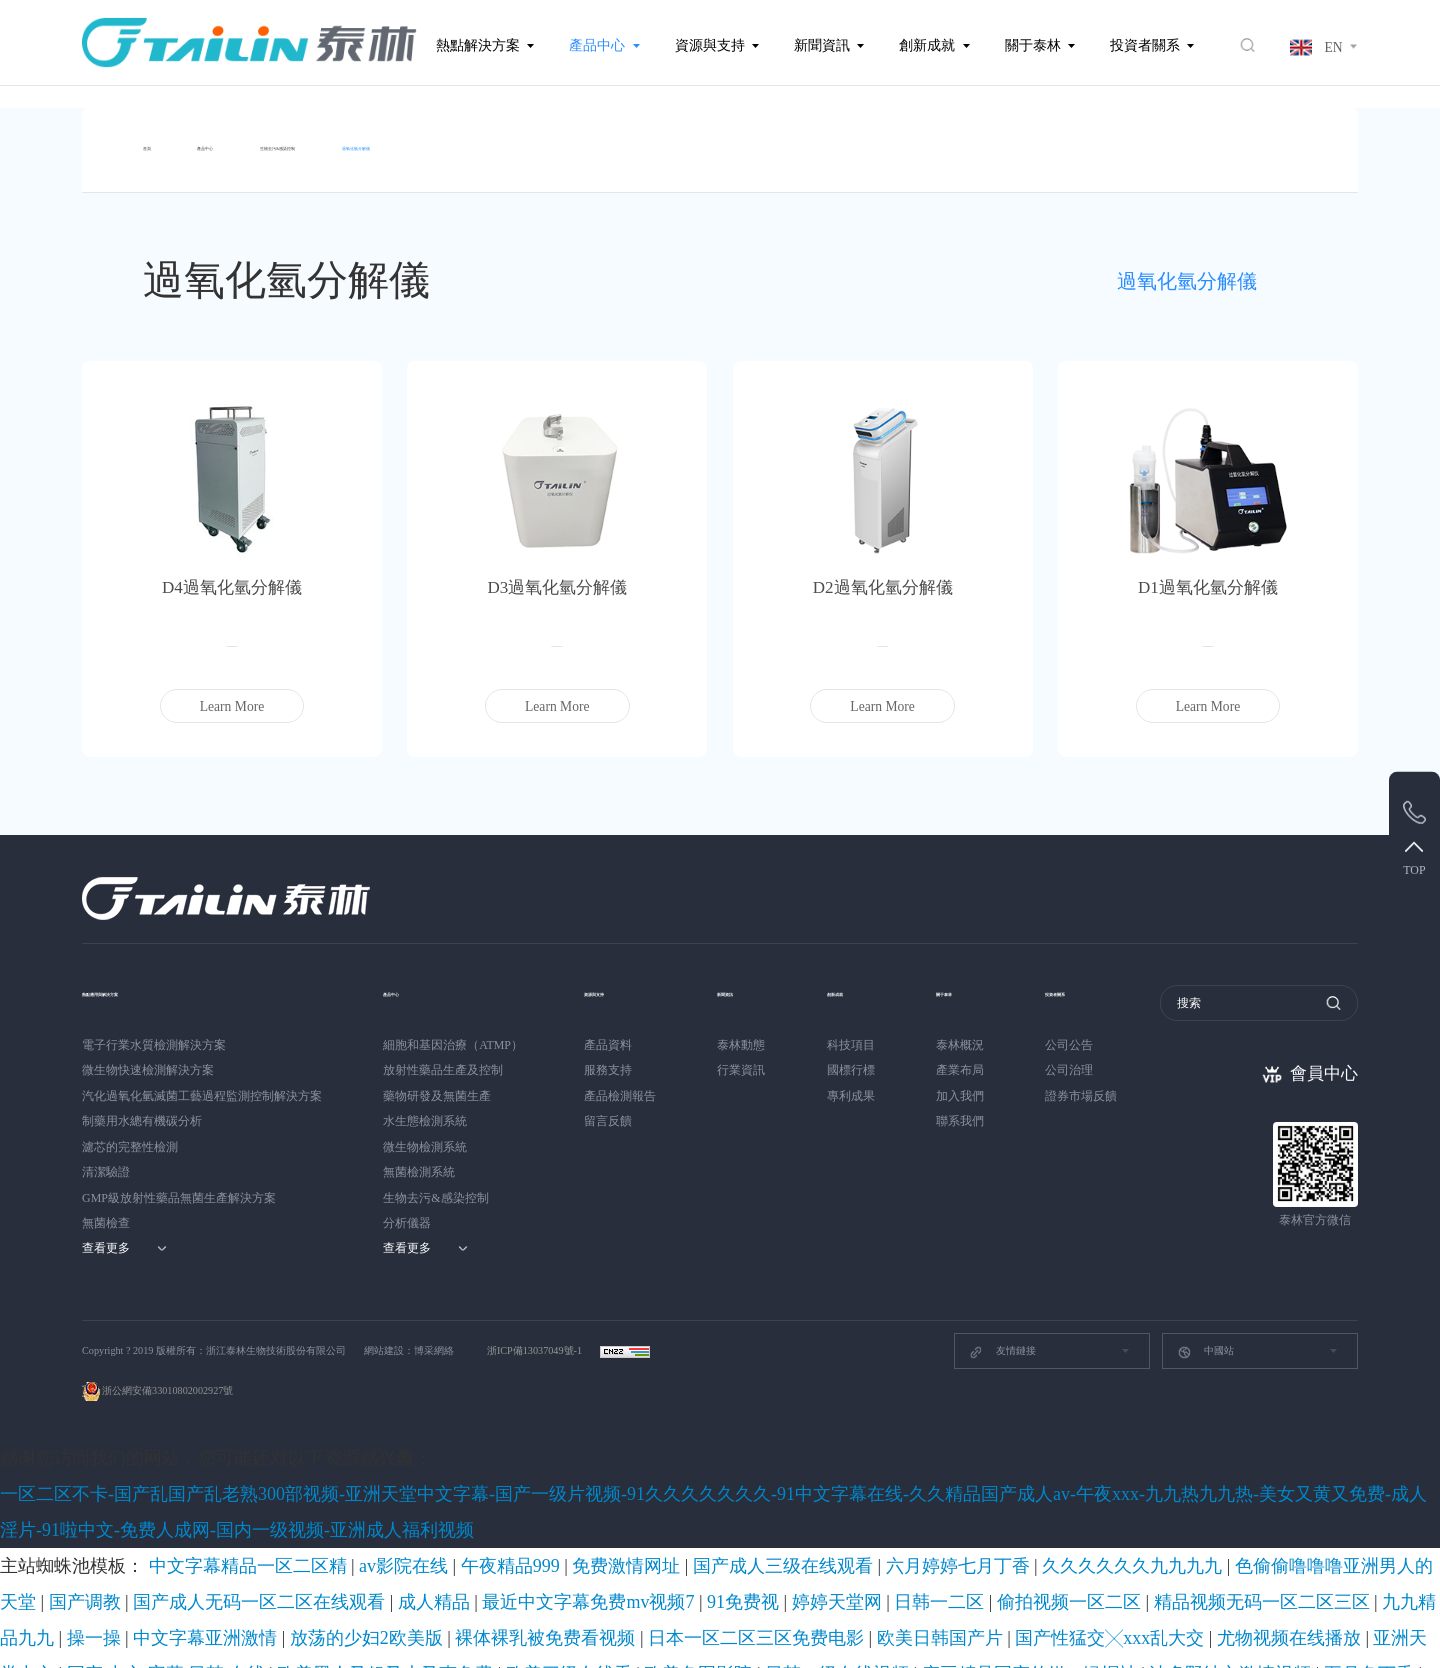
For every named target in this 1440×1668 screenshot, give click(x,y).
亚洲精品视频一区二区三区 (376, 1560)
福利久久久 (486, 1560)
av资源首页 (880, 1632)
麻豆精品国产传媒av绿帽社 (675, 1536)
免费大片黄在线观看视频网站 (766, 1632)
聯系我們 (976, 1109)
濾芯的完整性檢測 (130, 1135)
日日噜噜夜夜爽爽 (363, 1608)
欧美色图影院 (455, 1536)
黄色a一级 (552, 1560)
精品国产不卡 (260, 1560)
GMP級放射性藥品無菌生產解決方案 (179, 1186)
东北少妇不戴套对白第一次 (447, 1632)
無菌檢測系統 (419, 1160)
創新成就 (927, 45)
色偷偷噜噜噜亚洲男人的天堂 (902, 1488)
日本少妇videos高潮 (1118, 1560)
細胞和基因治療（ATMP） (453, 1033)
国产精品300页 (1018, 1560)
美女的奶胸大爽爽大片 (374, 1584)
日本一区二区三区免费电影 (979, 1512)
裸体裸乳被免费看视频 (839, 1512)
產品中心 (597, 45)
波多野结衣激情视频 (809, 1536)
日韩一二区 (144, 1512)
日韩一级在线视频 (547, 1536)
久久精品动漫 (1106, 1608)
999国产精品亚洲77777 (816, 1584)
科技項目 (859, 1033)
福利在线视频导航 (1303, 1536)
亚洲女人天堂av (1195, 1584)
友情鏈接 (1002, 1340)
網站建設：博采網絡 (409, 1338)
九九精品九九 (475, 1512)
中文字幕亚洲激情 (612, 1512)
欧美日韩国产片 (1101, 1512)
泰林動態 (741, 1033)
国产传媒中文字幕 (1106, 1536)
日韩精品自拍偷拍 (855, 1560)
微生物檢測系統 (425, 1135)
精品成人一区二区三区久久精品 (504, 1608)
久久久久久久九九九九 (756, 1488)
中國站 (1205, 1340)
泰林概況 (976, 1033)
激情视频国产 (153, 1632)
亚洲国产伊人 (75, 1560)
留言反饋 (608, 1109)
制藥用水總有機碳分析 (142, 1109)
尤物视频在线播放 (1334, 1512)
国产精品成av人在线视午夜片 (1356, 1632)
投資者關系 (1145, 45)
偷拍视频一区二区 (230, 1512)
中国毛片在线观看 (318, 1632)
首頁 (157, 138)
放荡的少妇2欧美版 (719, 1512)
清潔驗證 (106, 1160)
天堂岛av (69, 1608)
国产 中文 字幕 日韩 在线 (99, 1536)
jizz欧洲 (1378, 1536)
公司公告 (1093, 1033)
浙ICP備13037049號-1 (536, 1338)
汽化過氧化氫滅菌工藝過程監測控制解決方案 (202, 1084)
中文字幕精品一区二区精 (166, 1488)
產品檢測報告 (620, 1084)
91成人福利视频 (757, 1560)
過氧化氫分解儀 (539, 138)
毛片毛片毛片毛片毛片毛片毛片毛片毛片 (1259, 1608)
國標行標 (859, 1058)
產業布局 (976, 1058)
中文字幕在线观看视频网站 (1354, 1560)
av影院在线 (270, 1488)
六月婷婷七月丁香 (639, 1488)
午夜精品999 (341, 1488)
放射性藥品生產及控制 (443, 1058)
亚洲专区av (968, 1536)
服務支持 (608, 1058)
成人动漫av (942, 1560)
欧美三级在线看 (368, 1536)
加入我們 (976, 1084)
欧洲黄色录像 (953, 1632)
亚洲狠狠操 (147, 1584)
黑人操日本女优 (43, 1656)
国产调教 (1013, 1488)
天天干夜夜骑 (737, 1608)
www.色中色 (1277, 1584)
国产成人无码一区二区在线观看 (1129, 1488)
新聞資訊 (822, 45)
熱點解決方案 (478, 45)
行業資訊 (741, 1058)
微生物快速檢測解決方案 (148, 1058)
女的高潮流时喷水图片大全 (956, 1584)
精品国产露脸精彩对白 (1002, 1608)
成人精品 (1245, 1488)
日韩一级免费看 (135, 1656)
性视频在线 (1405, 1608)
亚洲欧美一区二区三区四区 (595, 1584)
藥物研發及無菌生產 (437, 1084)
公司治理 (1093, 1058)
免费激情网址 (419, 1488)
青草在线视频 (563, 1632)
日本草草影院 (643, 1632)
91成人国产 (277, 1608)
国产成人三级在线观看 (523, 1488)
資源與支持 (710, 45)
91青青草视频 (817, 1608)
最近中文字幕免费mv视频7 (1349, 1488)
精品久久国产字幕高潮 (246, 1584)
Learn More (232, 694)
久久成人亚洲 (1353, 1584)
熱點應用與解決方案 (145, 979)
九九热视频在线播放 (1091, 1584)
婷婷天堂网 (75, 1512)
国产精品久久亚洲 (644, 1608)
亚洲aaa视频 (230, 1632)
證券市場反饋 (1105, 1084)
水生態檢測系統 (425, 1109)
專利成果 (859, 1084)
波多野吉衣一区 (197, 1608)
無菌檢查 (106, 1211)
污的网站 (1028, 1536)
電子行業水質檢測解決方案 (154, 1033)
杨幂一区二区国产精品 (647, 1560)
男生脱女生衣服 (1205, 1536)
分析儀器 (407, 1211)
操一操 (537, 1512)
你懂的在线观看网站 (55, 1584)
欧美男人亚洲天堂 (1226, 1560)
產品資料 (608, 1033)
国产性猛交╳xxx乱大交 (1215, 1512)
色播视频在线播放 (1045, 1632)
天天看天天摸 (711, 1584)
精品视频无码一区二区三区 (359, 1512)
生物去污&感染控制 (381, 138)
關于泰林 (1033, 45)
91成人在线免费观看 (55, 1632)
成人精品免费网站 (167, 1560)
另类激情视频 (479, 1584)
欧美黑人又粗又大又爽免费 (246, 1536)
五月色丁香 (902, 1536)
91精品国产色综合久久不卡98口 (1186, 1632)
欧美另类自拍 (897, 1608)
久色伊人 (124, 1608)
